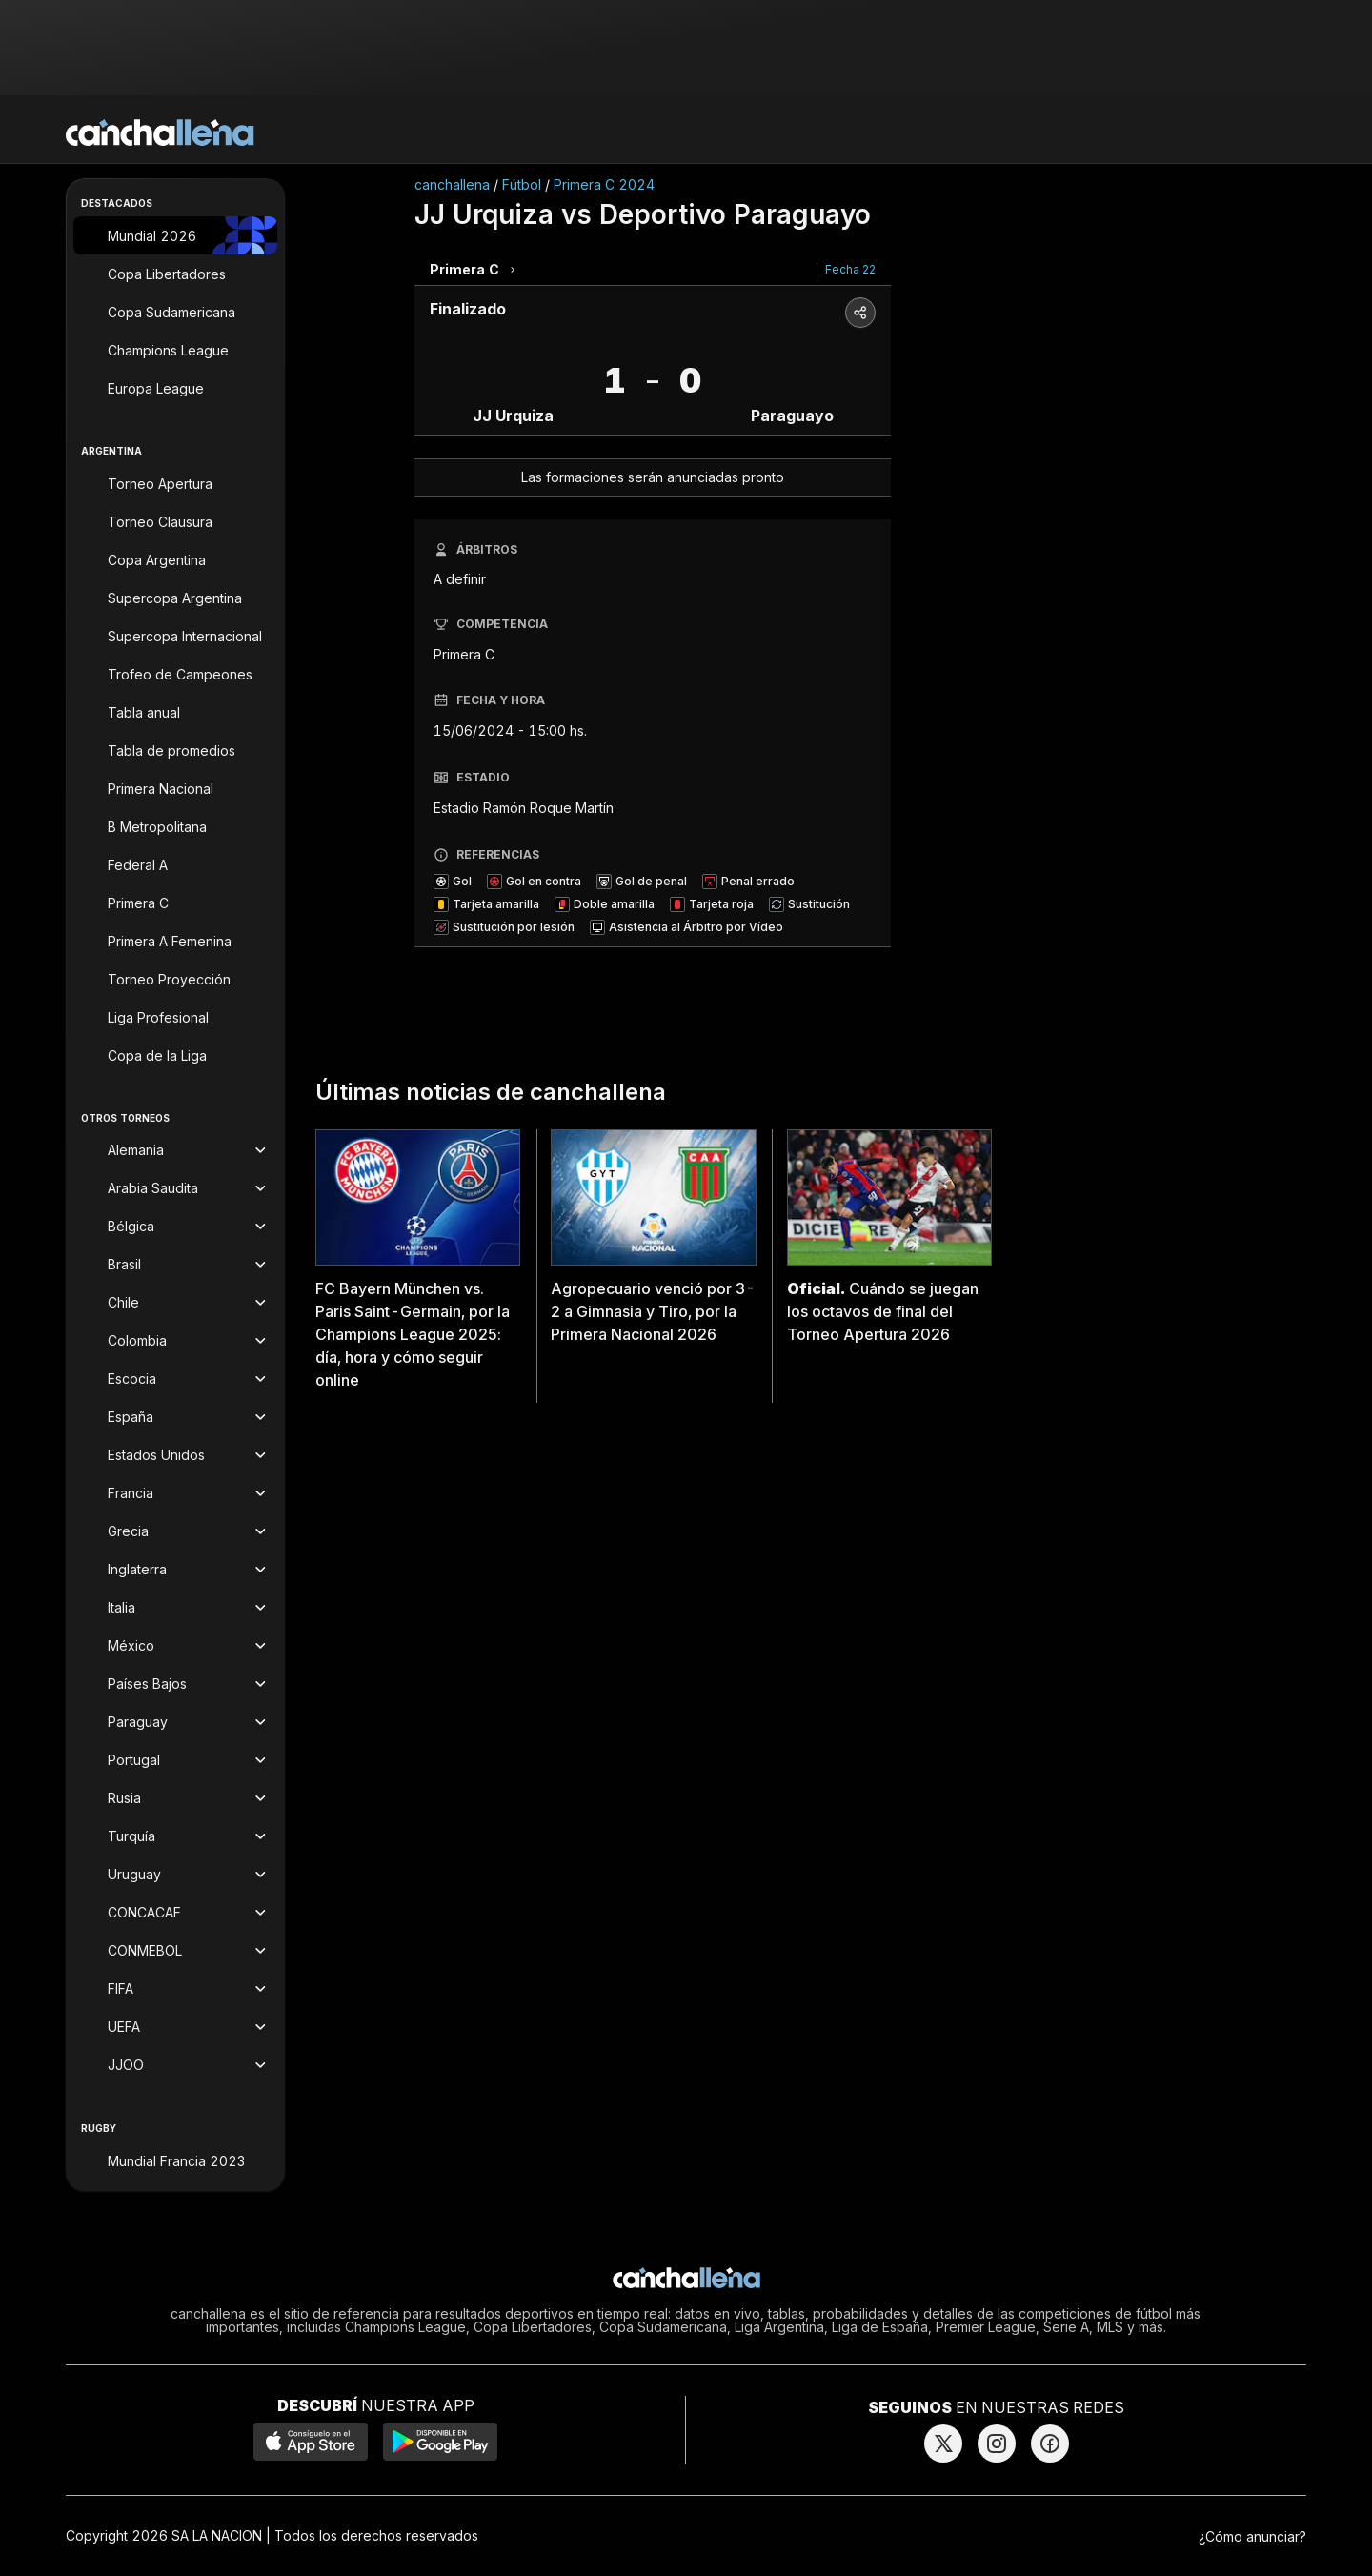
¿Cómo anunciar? (1252, 2536)
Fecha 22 (850, 269)
